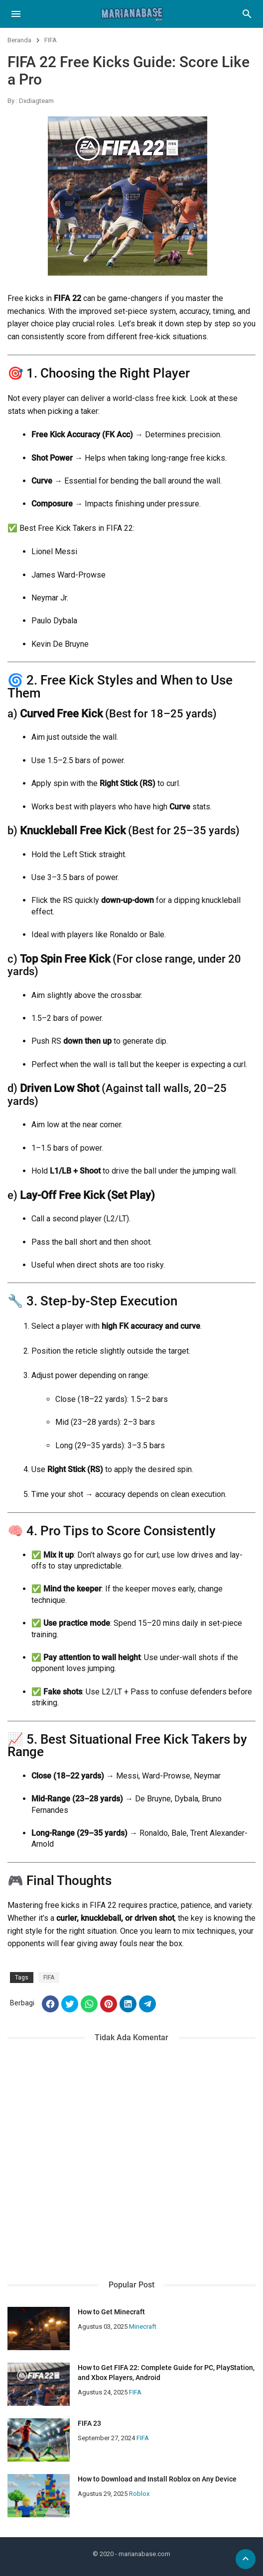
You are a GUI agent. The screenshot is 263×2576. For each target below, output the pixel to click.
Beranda (19, 40)
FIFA (50, 40)
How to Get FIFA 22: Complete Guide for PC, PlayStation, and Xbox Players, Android (166, 2372)
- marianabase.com (142, 2554)
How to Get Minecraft (111, 2312)
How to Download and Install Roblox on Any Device (157, 2479)
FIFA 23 (89, 2423)
